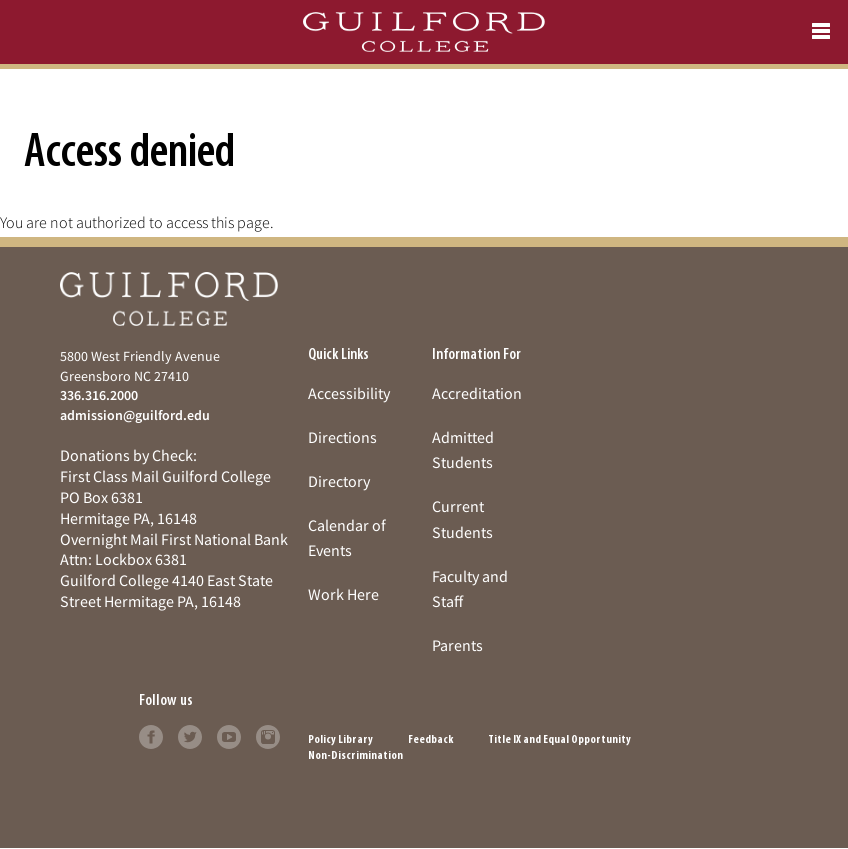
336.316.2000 (99, 395)
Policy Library (340, 740)
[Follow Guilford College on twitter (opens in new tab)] (190, 735)
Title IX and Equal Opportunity (559, 740)
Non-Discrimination (355, 756)
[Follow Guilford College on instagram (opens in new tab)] (268, 735)
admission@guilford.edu (135, 415)
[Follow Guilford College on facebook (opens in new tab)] (151, 735)
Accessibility (349, 393)
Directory (339, 481)
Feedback (430, 740)
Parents (457, 645)
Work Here (343, 594)
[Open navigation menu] (821, 32)
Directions (342, 437)
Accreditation (477, 393)
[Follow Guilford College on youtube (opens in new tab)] (229, 735)
